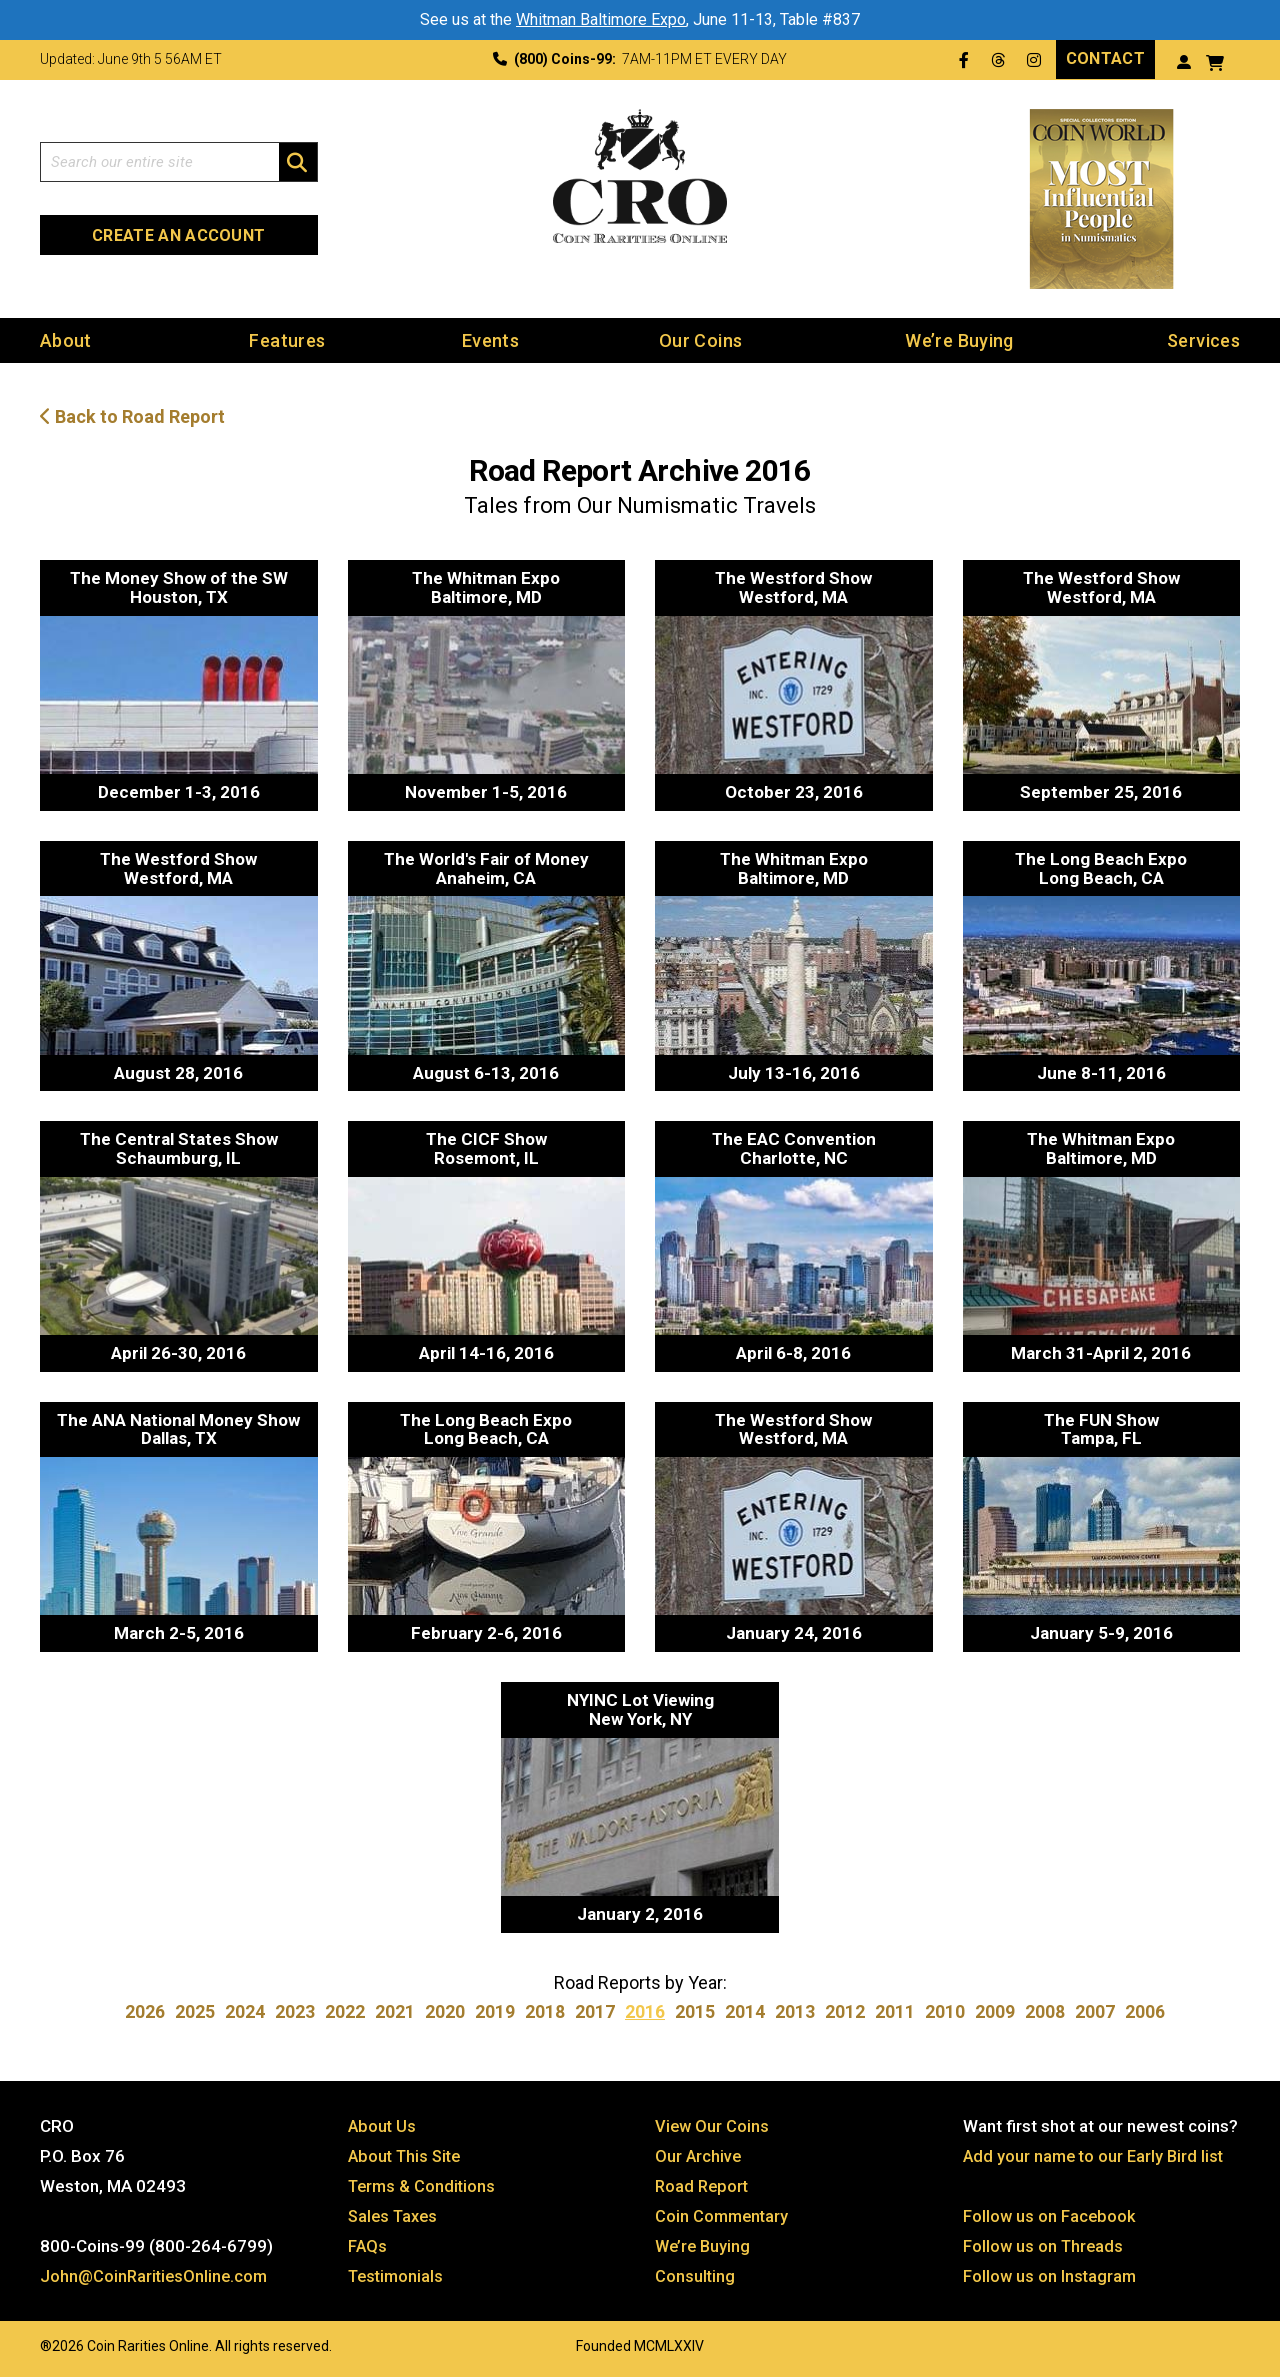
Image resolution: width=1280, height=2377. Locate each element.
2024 (245, 2011)
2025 (195, 2011)
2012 (845, 2011)
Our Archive (699, 2156)
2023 (295, 2011)
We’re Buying (959, 339)
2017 (595, 2011)
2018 (545, 2011)
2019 (495, 2011)
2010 (945, 2011)
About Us (383, 2126)
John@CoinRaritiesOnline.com (156, 2276)
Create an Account (178, 235)
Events (490, 339)
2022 (345, 2011)
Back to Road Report (132, 416)
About (66, 339)
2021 (395, 2011)
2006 (1145, 2011)
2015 (695, 2011)
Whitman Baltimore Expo (601, 19)
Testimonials (398, 2276)
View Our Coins (713, 2126)
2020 (445, 2011)
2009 (995, 2011)
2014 (745, 2011)
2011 (895, 2011)
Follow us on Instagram (1051, 2276)
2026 (145, 2011)
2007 (1095, 2011)
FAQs (368, 2246)
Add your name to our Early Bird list (1096, 2156)
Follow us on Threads (1045, 2246)
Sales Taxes (395, 2216)
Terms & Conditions (424, 2186)
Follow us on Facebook (1050, 2216)
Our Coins (700, 339)
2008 (1045, 2011)
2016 (645, 2011)
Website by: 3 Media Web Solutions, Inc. (20, 2344)
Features (287, 339)
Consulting (695, 2276)
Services (1203, 339)
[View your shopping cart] (1215, 60)
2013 (795, 2011)
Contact (1105, 58)
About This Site (407, 2156)
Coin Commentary (723, 2216)
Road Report (703, 2186)
